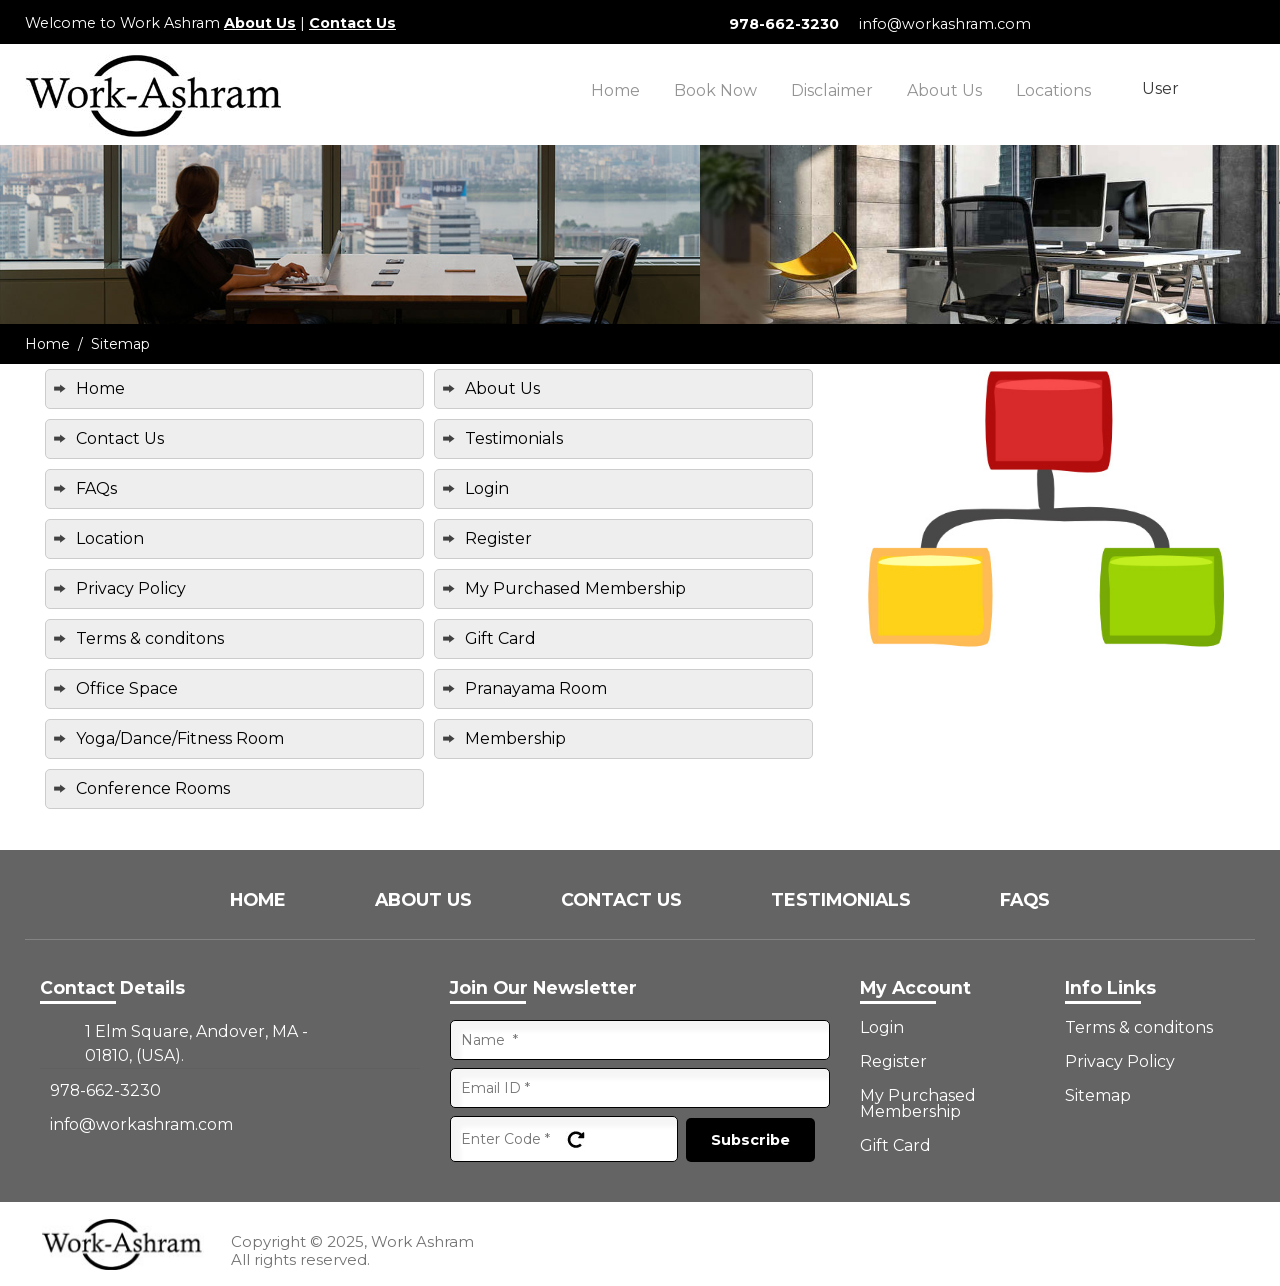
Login (487, 488)
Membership (515, 738)
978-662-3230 (784, 24)
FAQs (96, 488)
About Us (260, 23)
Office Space (127, 688)
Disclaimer (832, 90)
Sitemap (1098, 1096)
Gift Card (500, 638)
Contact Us (352, 23)
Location (110, 538)
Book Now (715, 90)
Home (615, 90)
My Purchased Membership (575, 588)
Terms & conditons (150, 638)
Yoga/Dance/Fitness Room (180, 738)
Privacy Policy (131, 588)
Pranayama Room (536, 688)
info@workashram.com (945, 24)
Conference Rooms (153, 788)
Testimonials (514, 438)
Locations (1053, 90)
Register (498, 538)
